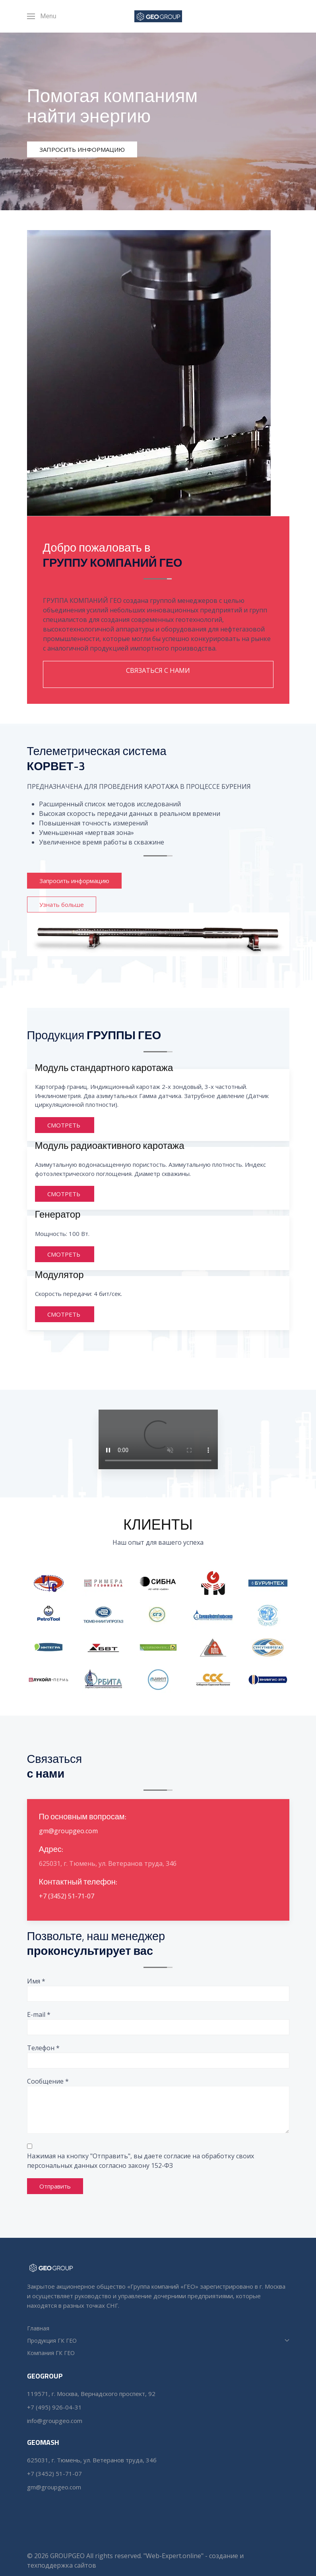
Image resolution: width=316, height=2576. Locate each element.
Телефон (43, 2047)
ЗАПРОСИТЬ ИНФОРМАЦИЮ (82, 149)
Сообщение (48, 2081)
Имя (36, 1981)
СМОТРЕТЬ (64, 1127)
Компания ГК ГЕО (51, 2353)
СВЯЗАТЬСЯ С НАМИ (158, 670)
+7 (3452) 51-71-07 (66, 1898)
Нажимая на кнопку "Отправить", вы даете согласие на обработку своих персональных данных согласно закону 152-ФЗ (140, 2161)
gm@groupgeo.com (68, 1832)
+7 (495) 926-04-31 (55, 2407)
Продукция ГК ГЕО (158, 2340)
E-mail (38, 2014)
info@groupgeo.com (54, 2421)
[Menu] (41, 16)
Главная (38, 2328)
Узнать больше (61, 904)
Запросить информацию (76, 881)
